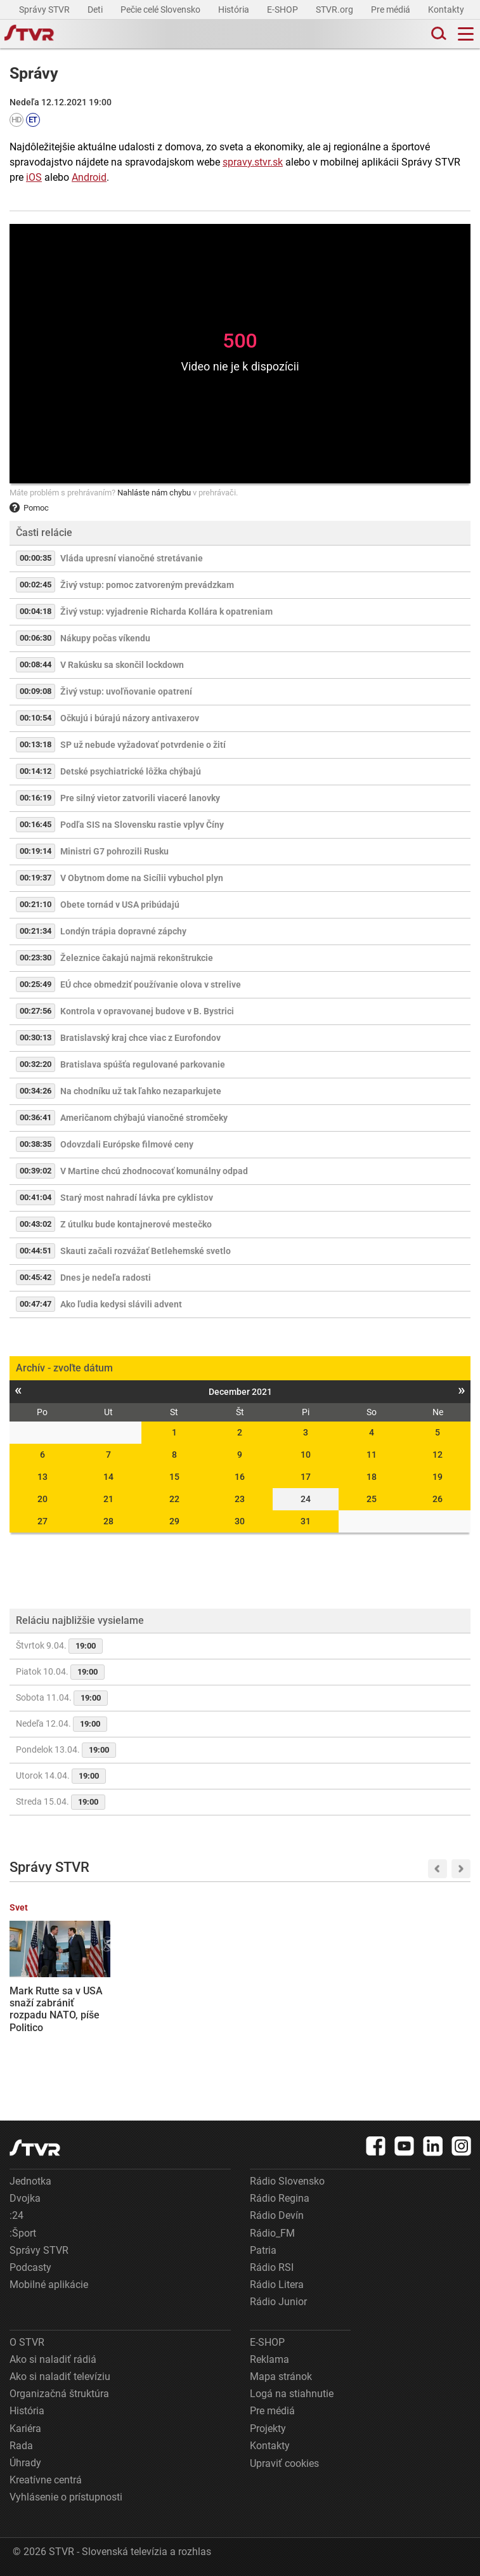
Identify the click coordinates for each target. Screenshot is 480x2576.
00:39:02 (35, 1170)
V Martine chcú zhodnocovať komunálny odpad (154, 1171)
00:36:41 (35, 1117)
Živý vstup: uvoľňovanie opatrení (126, 691)
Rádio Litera (277, 2285)
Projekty (268, 2428)
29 (174, 1521)
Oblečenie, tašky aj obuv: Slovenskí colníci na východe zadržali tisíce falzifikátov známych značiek (296, 2021)
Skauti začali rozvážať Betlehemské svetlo (145, 1251)
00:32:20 (35, 1064)
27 (42, 1521)
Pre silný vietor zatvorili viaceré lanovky (140, 798)
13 (42, 1477)
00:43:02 (35, 1224)
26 (437, 1499)
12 (437, 1454)
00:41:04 (35, 1197)
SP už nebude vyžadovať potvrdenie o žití (143, 745)
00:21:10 (35, 904)
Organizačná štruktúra (59, 2394)
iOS (34, 177)
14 (108, 1477)
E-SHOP (283, 9)
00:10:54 (35, 717)
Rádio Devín (277, 2215)
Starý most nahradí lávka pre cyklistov (136, 1198)
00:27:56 (35, 1011)
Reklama (269, 2359)
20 (42, 1499)
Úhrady (25, 2463)
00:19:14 (35, 851)
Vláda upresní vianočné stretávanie (131, 558)
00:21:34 (35, 931)
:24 (16, 2215)
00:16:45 (35, 824)
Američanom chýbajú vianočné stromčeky (144, 1118)
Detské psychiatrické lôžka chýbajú (130, 771)
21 (108, 1499)
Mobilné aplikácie (49, 2285)
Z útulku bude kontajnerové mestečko (136, 1224)
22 (174, 1499)
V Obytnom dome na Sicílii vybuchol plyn (141, 878)
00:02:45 (35, 584)
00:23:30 (35, 957)
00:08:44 (35, 664)
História (234, 9)
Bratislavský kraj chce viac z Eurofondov (140, 1038)
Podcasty (30, 2267)
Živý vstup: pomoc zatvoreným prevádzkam (147, 585)
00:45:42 (35, 1277)
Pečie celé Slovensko (161, 9)
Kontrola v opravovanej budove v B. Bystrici (147, 1011)
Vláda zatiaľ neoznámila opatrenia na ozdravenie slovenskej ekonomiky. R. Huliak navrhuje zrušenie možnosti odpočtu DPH (419, 2033)
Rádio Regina (279, 2198)
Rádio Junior (278, 2302)
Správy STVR (45, 9)
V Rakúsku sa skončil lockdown (122, 665)
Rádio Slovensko (287, 2181)
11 (371, 1454)
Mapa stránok (281, 2376)
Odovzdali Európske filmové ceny (126, 1144)
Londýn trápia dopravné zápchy (123, 931)
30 (240, 1521)
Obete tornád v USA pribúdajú (119, 904)
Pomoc (29, 508)
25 (371, 1499)
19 (437, 1477)
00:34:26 (35, 1090)
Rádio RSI (272, 2267)
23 (240, 1499)
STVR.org (335, 9)
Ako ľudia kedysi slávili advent (121, 1304)
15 (174, 1477)
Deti (96, 9)
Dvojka (25, 2198)
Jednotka (30, 2181)
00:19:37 (35, 877)
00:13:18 (35, 744)
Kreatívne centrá (46, 2480)
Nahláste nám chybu (154, 492)
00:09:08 (35, 691)
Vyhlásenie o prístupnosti (66, 2497)
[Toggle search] (437, 34)
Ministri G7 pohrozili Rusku (114, 851)
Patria (263, 2250)
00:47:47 (35, 1304)
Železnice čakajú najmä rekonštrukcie (136, 958)
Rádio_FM (272, 2233)
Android (89, 177)
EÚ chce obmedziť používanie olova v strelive (150, 984)
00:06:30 (35, 638)
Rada (21, 2446)
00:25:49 (35, 984)
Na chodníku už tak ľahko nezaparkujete (140, 1091)
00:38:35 (35, 1144)
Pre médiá (391, 9)
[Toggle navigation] (465, 34)
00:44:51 (35, 1250)
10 (306, 1454)
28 (108, 1521)
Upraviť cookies (284, 2463)
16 (240, 1477)
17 (306, 1477)
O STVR (27, 2342)
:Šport (23, 2233)
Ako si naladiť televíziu (60, 2376)
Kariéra (25, 2428)
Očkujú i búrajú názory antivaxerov (129, 718)
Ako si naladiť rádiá (53, 2359)
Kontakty (446, 9)
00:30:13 (35, 1037)
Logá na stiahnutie (292, 2394)
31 (306, 1521)
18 (371, 1477)
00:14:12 (35, 771)
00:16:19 (35, 797)
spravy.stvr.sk (253, 162)
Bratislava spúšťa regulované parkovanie (142, 1064)
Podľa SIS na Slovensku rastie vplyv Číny (142, 825)
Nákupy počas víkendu (105, 638)
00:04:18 (35, 611)
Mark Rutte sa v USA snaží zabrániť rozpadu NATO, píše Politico (56, 2009)
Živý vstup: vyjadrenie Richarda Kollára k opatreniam (166, 611)
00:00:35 (35, 558)
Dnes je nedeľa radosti (105, 1277)
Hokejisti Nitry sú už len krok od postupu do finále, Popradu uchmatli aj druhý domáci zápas (174, 2015)
